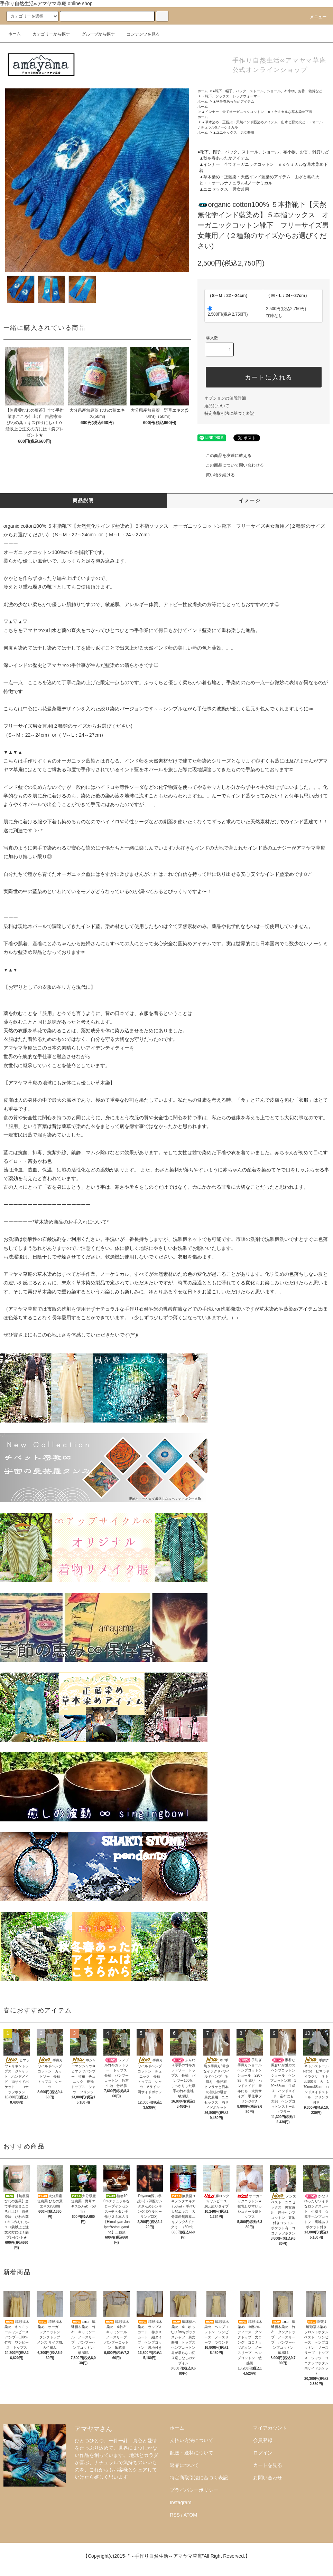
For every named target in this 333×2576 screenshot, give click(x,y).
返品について (216, 405)
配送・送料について (191, 2452)
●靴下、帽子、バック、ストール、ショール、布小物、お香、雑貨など (267, 91)
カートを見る (267, 2465)
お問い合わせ (267, 2477)
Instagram (180, 2502)
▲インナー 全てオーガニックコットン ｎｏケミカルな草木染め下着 (259, 112)
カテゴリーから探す (47, 34)
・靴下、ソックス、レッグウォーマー (231, 96)
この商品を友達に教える (224, 455)
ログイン (262, 2452)
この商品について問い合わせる (230, 465)
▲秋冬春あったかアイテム (234, 101)
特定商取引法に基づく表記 (229, 413)
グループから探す (94, 34)
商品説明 (83, 500)
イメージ (249, 500)
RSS (175, 2515)
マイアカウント (270, 2428)
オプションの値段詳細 (225, 398)
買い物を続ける (216, 474)
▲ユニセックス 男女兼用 (234, 132)
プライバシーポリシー (194, 2490)
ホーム (14, 33)
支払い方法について (191, 2440)
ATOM (190, 2515)
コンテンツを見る (139, 34)
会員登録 (262, 2440)
